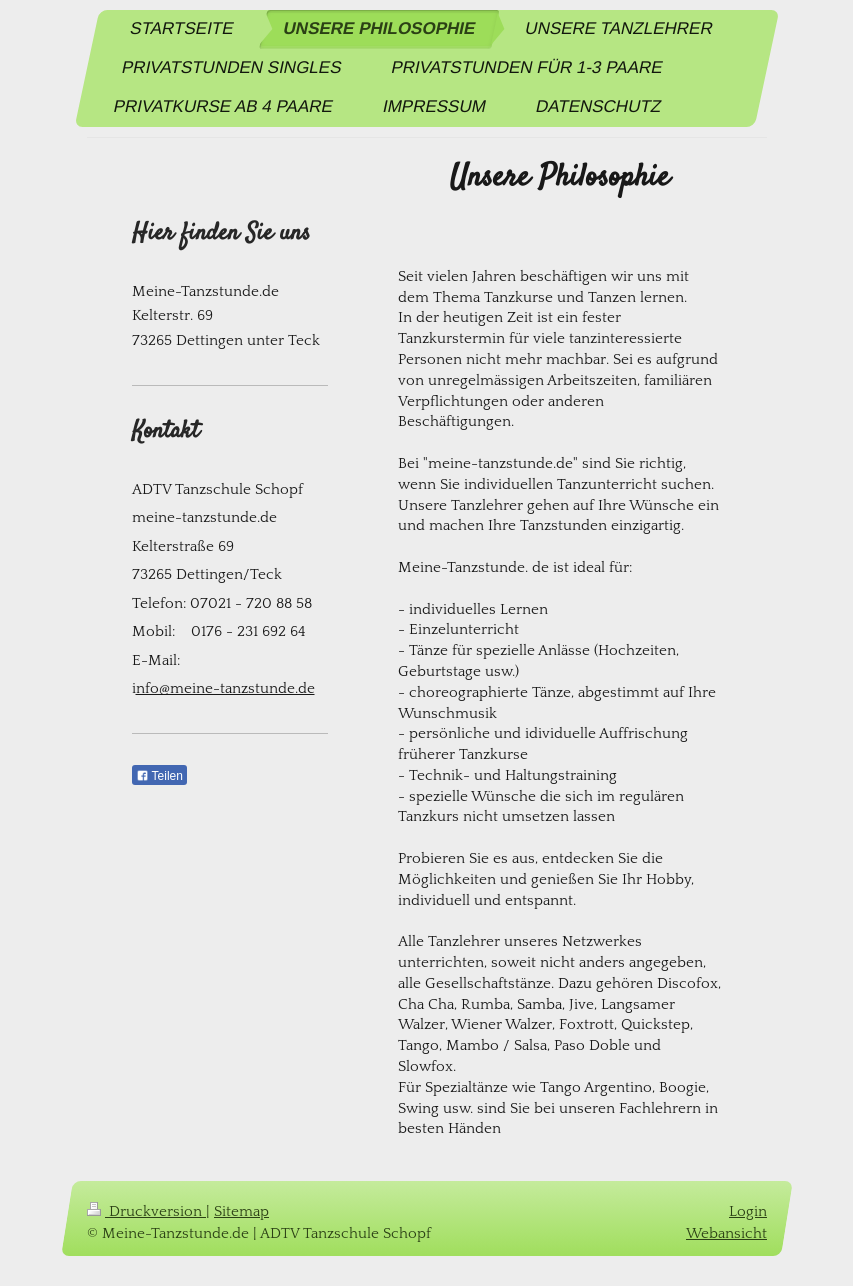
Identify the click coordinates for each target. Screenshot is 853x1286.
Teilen (159, 776)
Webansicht (726, 1232)
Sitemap (241, 1211)
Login (748, 1211)
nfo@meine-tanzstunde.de (225, 688)
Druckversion (146, 1211)
